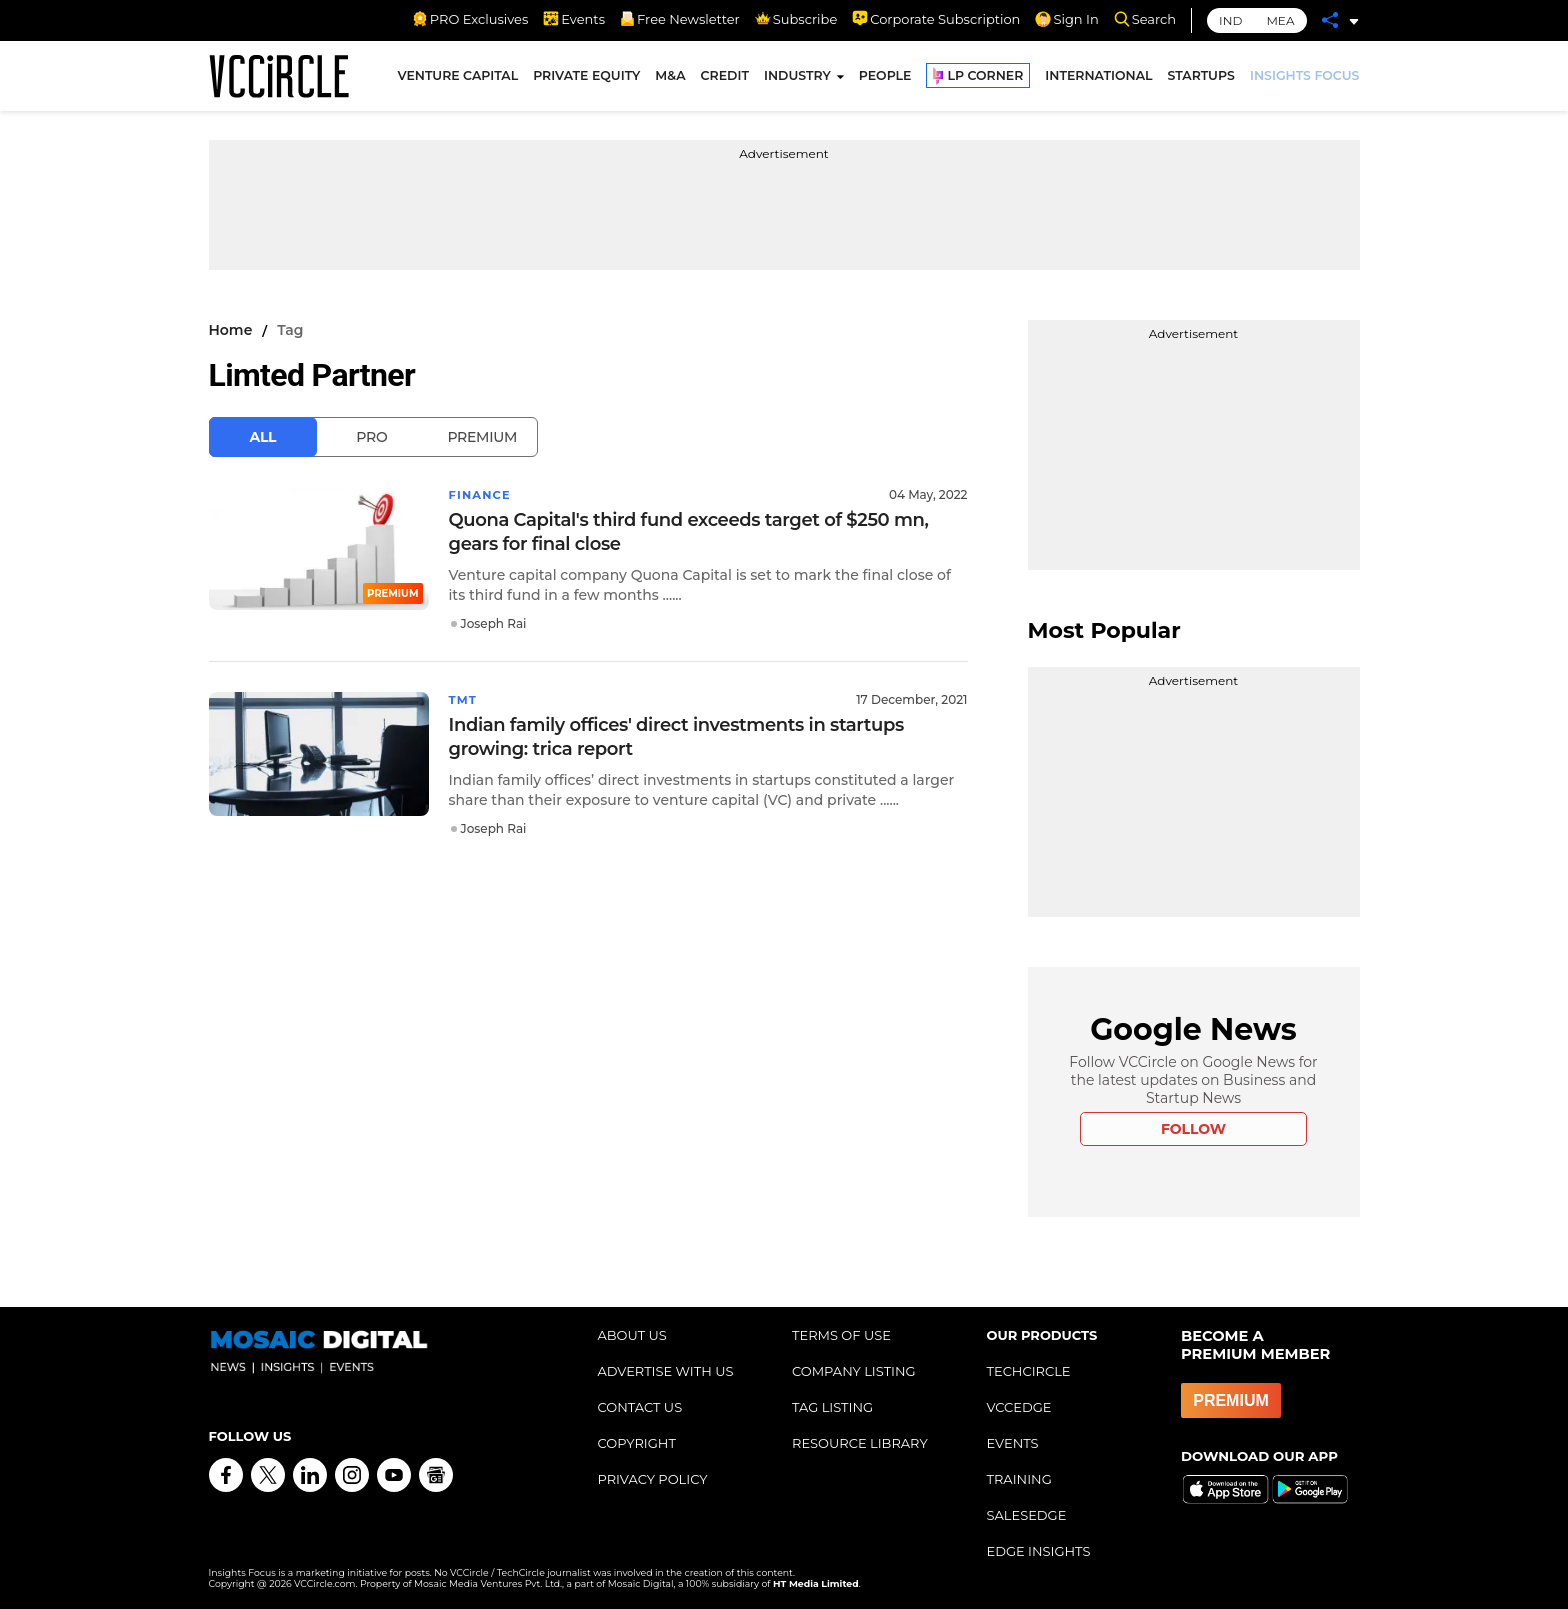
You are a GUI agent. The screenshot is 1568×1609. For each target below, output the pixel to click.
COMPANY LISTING (854, 1371)
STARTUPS (1201, 78)
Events (574, 19)
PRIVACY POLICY (653, 1479)
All (263, 437)
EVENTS (1013, 1443)
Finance (481, 494)
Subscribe (796, 19)
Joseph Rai (494, 623)
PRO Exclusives (470, 19)
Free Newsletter (680, 19)
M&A (670, 78)
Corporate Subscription (936, 19)
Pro (371, 437)
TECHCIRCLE (1029, 1371)
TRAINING (1019, 1479)
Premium (482, 437)
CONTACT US (640, 1407)
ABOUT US (632, 1335)
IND (1230, 20)
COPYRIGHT (637, 1443)
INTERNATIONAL (1098, 78)
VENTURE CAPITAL (458, 78)
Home (231, 330)
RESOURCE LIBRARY (860, 1443)
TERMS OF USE (841, 1335)
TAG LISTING (832, 1407)
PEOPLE (885, 78)
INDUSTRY (797, 78)
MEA (1280, 20)
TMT (464, 699)
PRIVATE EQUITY (586, 78)
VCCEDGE (1019, 1407)
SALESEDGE (1027, 1515)
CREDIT (725, 78)
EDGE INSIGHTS (1039, 1551)
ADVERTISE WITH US (666, 1371)
